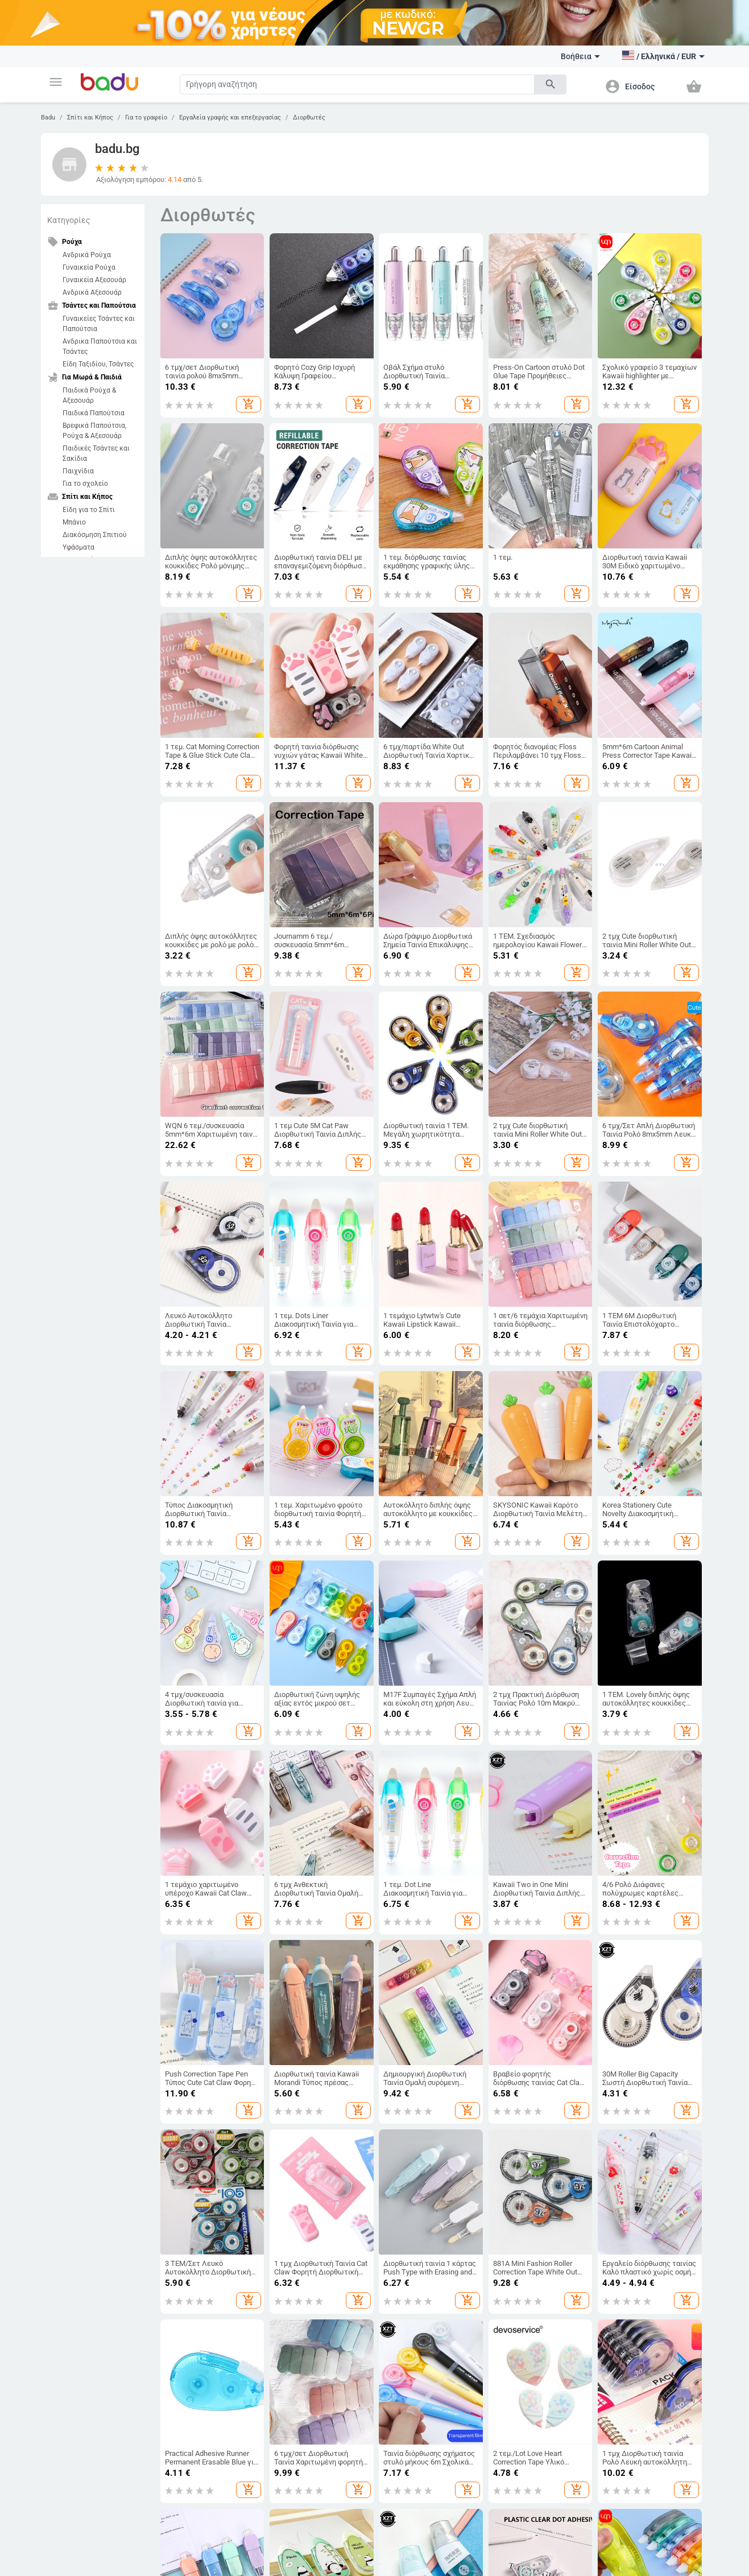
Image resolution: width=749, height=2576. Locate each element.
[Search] (357, 84)
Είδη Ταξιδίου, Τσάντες (98, 364)
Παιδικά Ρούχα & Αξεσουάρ (89, 395)
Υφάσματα (78, 547)
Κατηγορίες (68, 220)
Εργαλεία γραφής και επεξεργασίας (230, 117)
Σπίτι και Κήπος (90, 117)
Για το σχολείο (85, 484)
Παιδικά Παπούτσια (94, 413)
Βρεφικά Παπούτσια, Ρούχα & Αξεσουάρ (94, 431)
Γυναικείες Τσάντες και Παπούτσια (99, 324)
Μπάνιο (74, 522)
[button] (55, 81)
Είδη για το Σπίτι (89, 510)
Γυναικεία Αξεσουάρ (94, 280)
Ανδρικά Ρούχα (87, 255)
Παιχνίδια (78, 471)
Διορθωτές (309, 117)
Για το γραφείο (146, 117)
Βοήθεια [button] (580, 56)
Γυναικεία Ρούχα (89, 267)
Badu (48, 117)
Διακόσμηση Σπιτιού (95, 535)
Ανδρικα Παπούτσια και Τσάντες (100, 346)
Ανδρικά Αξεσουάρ (92, 292)
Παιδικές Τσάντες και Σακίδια (96, 453)
